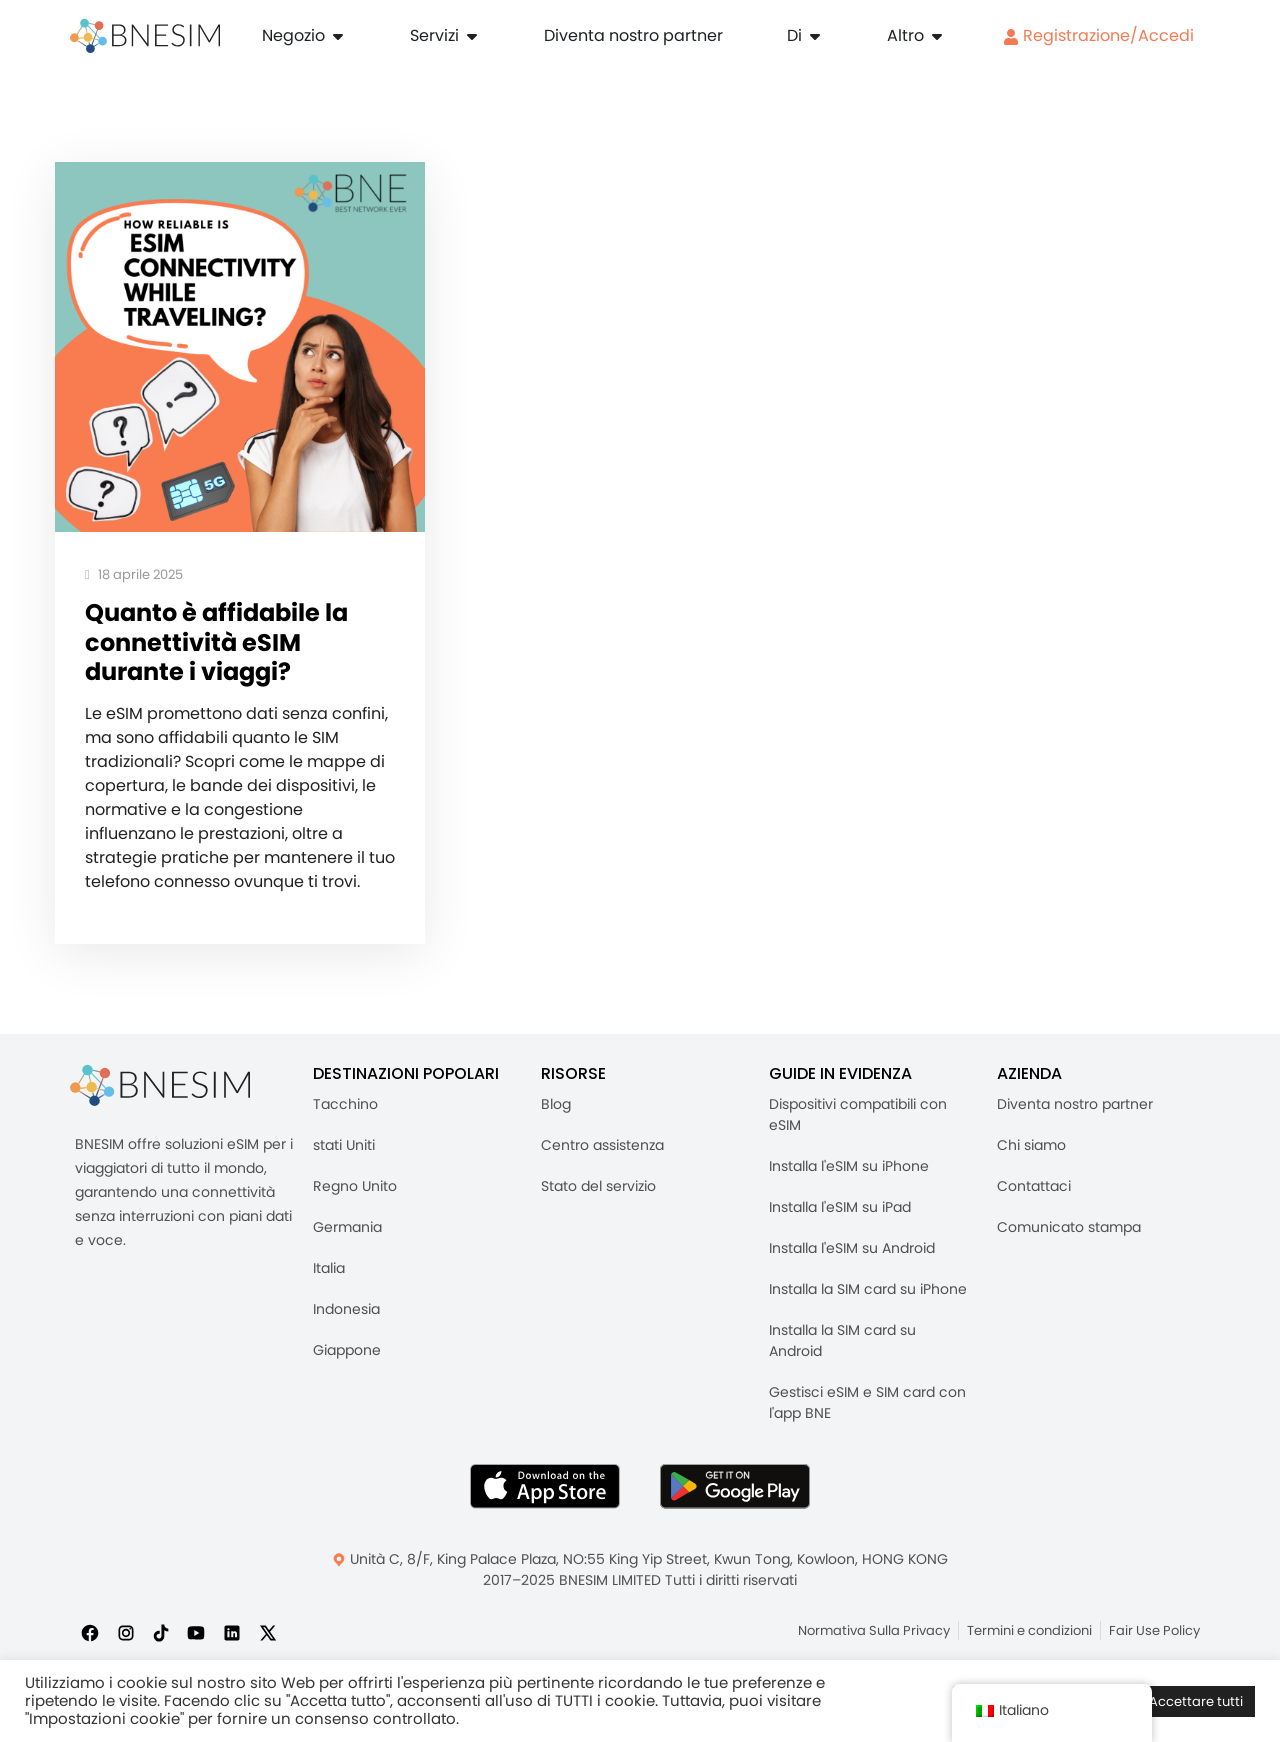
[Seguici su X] (268, 1637)
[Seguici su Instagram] (126, 1637)
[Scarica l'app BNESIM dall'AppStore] (545, 1491)
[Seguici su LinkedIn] (232, 1637)
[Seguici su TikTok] (161, 1637)
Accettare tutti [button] (1196, 1701)
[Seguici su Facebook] (90, 1637)
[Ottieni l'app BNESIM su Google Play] (735, 1491)
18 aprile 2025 (134, 575)
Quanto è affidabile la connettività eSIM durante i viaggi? (221, 645)
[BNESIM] (160, 1090)
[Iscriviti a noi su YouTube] (196, 1637)
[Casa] (145, 36)
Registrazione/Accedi (1098, 35)
